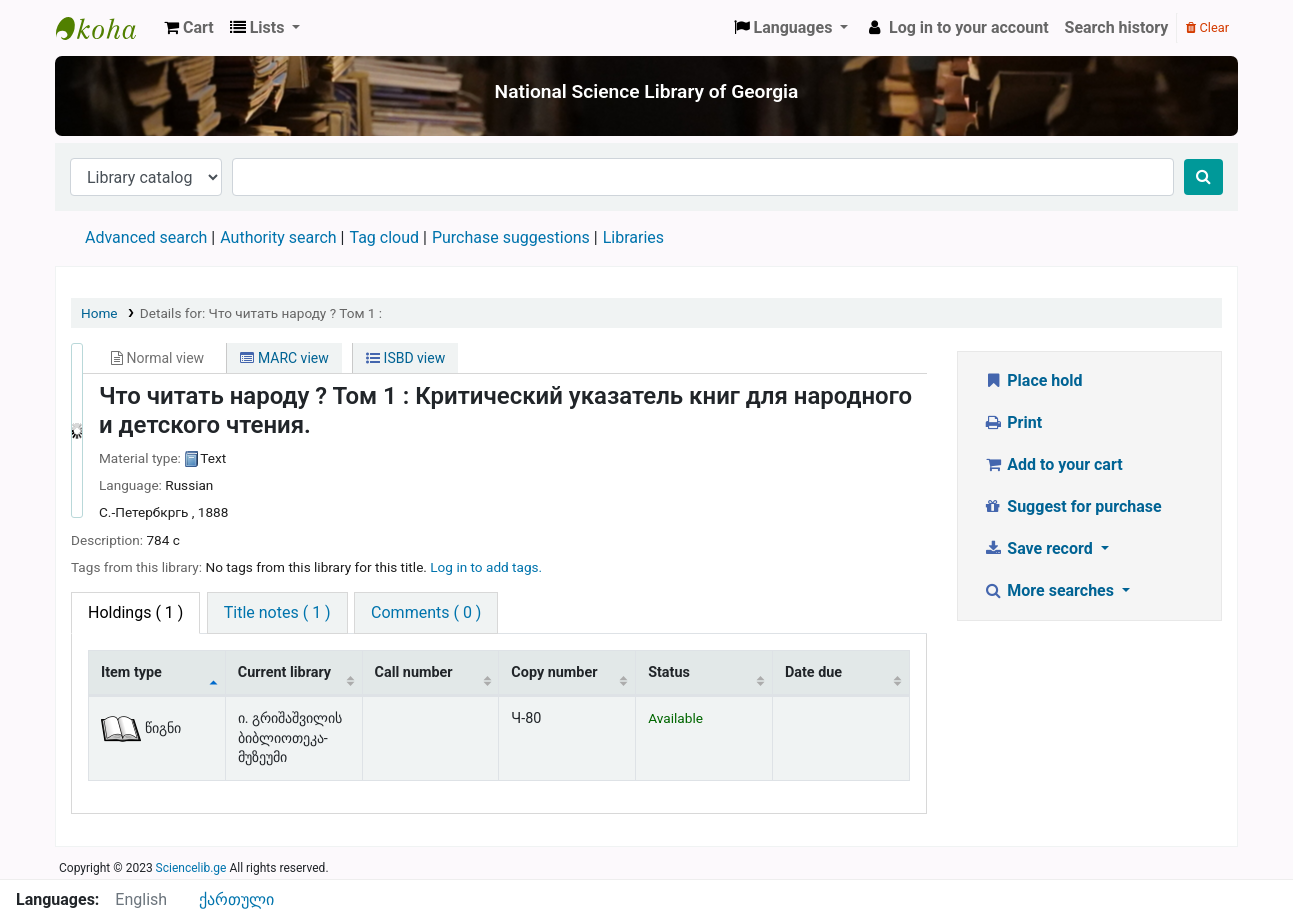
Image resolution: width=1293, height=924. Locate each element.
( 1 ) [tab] (135, 612)
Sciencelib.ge (191, 868)
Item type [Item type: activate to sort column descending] (131, 672)
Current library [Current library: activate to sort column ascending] (284, 672)
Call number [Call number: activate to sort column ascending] (414, 672)
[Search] (1203, 177)
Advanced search (146, 237)
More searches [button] (1050, 590)
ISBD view (405, 358)
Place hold (1033, 380)
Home (99, 313)
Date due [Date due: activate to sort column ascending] (813, 672)
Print (1012, 422)
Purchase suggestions (511, 237)
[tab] (277, 613)
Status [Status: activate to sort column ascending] (669, 672)
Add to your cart (1053, 464)
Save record (1040, 548)
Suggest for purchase (1072, 506)
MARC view (284, 358)
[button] (189, 28)
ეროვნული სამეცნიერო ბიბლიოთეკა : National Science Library (106, 28)
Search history (1117, 27)
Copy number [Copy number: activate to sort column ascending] (554, 672)
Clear (1207, 27)
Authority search (278, 237)
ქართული (236, 899)
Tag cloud (384, 237)
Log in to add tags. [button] (486, 567)
